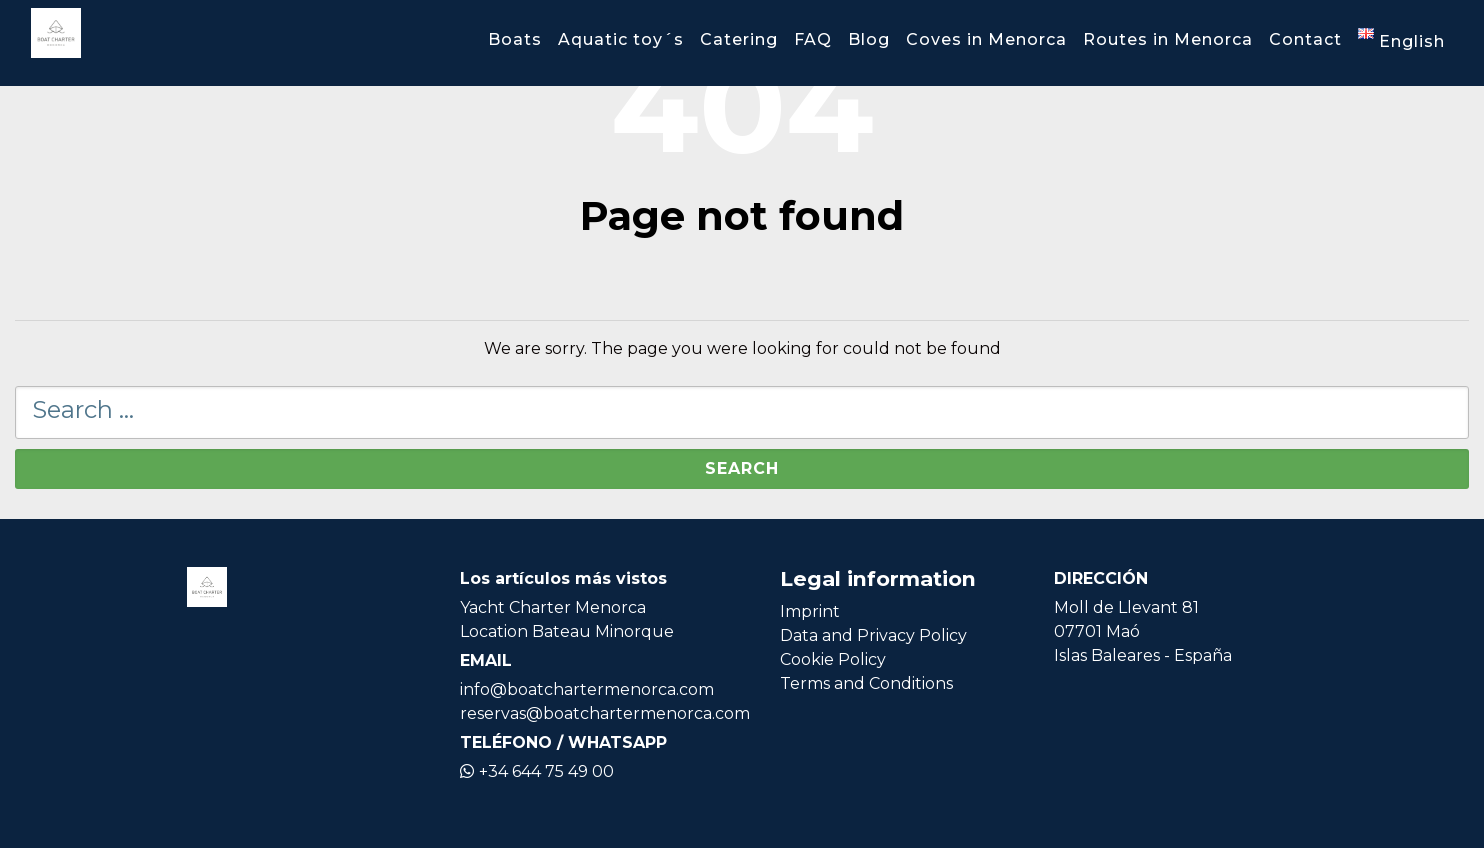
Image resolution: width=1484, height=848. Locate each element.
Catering (739, 39)
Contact (1305, 39)
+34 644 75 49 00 (537, 771)
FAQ (813, 39)
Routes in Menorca (1168, 39)
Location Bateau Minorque (567, 631)
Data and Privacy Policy (873, 635)
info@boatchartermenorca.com (587, 689)
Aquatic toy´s (621, 39)
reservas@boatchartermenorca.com (605, 713)
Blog (869, 39)
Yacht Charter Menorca (553, 607)
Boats (515, 39)
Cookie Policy (833, 659)
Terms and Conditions (866, 683)
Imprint (810, 611)
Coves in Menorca (986, 39)
